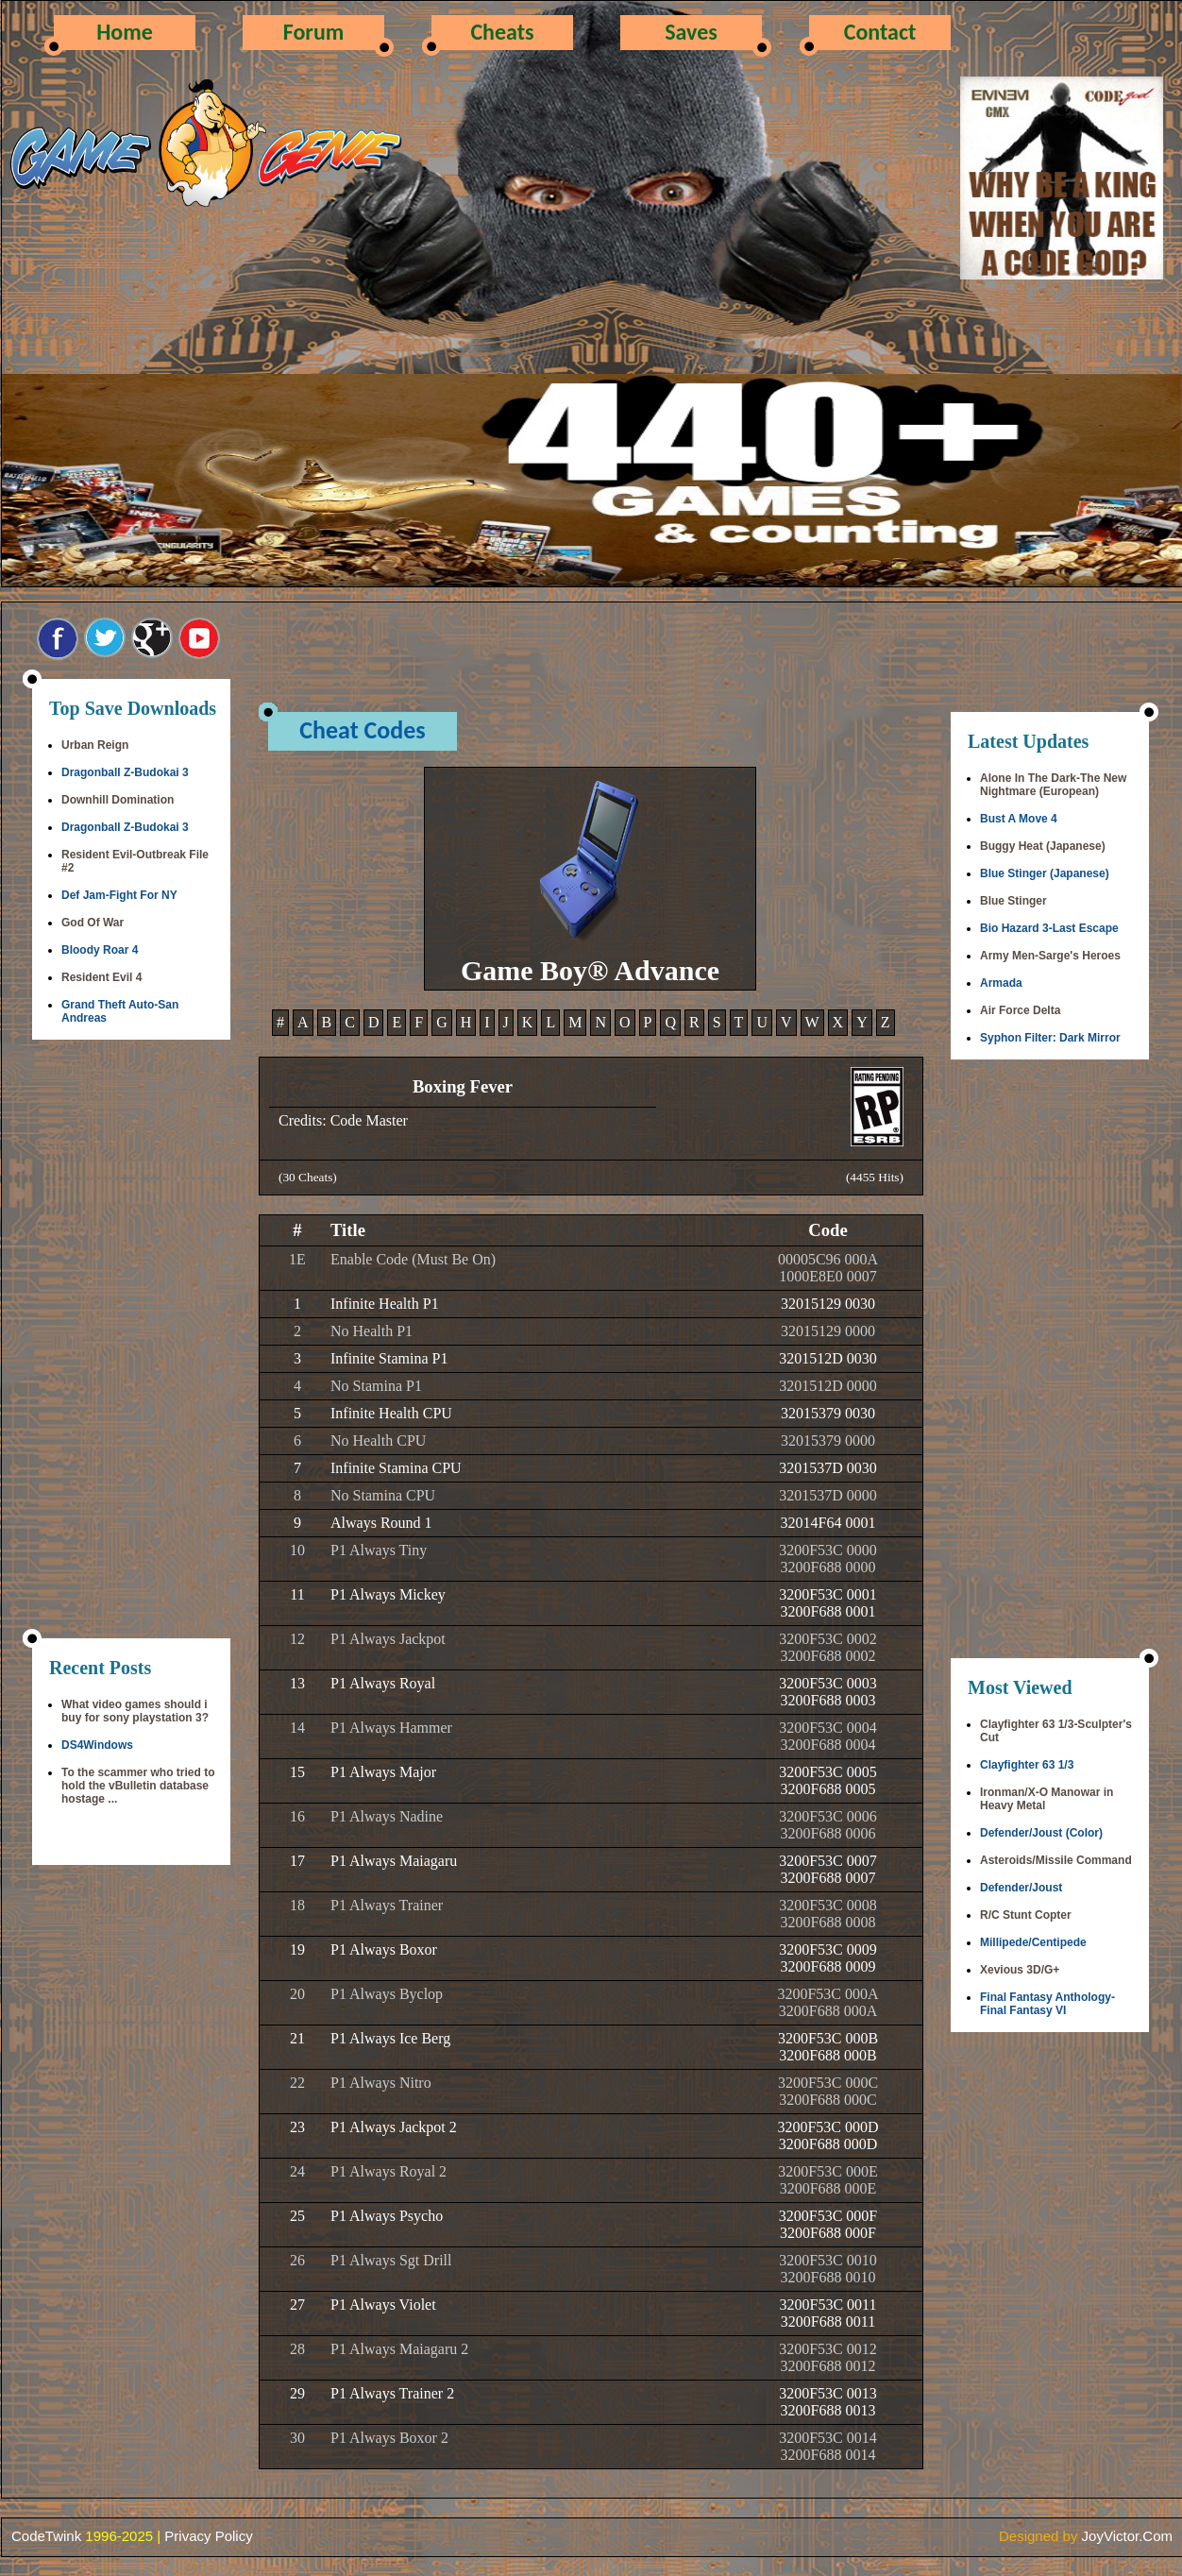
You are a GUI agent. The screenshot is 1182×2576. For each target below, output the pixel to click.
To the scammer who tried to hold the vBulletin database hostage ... (137, 1785)
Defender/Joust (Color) (1041, 1832)
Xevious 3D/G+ (1019, 1969)
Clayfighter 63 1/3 (1026, 1764)
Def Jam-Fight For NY (119, 895)
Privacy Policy (208, 2536)
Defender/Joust (1021, 1887)
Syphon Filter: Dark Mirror (1050, 1037)
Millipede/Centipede (1033, 1942)
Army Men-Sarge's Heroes (1050, 955)
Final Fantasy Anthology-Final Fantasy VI (1047, 2004)
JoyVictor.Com (1127, 2536)
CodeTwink (46, 2536)
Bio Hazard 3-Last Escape (1049, 928)
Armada (1001, 983)
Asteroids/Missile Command (1056, 1860)
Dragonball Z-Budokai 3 (125, 772)
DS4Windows (97, 1745)
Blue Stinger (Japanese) (1044, 873)
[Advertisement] (131, 1341)
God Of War (92, 922)
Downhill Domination (117, 799)
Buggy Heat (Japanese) (1043, 846)
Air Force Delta (1020, 1010)
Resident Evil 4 (101, 977)
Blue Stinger (1013, 900)
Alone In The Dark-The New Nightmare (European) (1053, 784)
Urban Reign (94, 745)
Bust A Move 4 (1018, 818)
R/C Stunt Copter (1026, 1915)
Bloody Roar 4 (99, 950)
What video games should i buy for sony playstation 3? (135, 1711)
